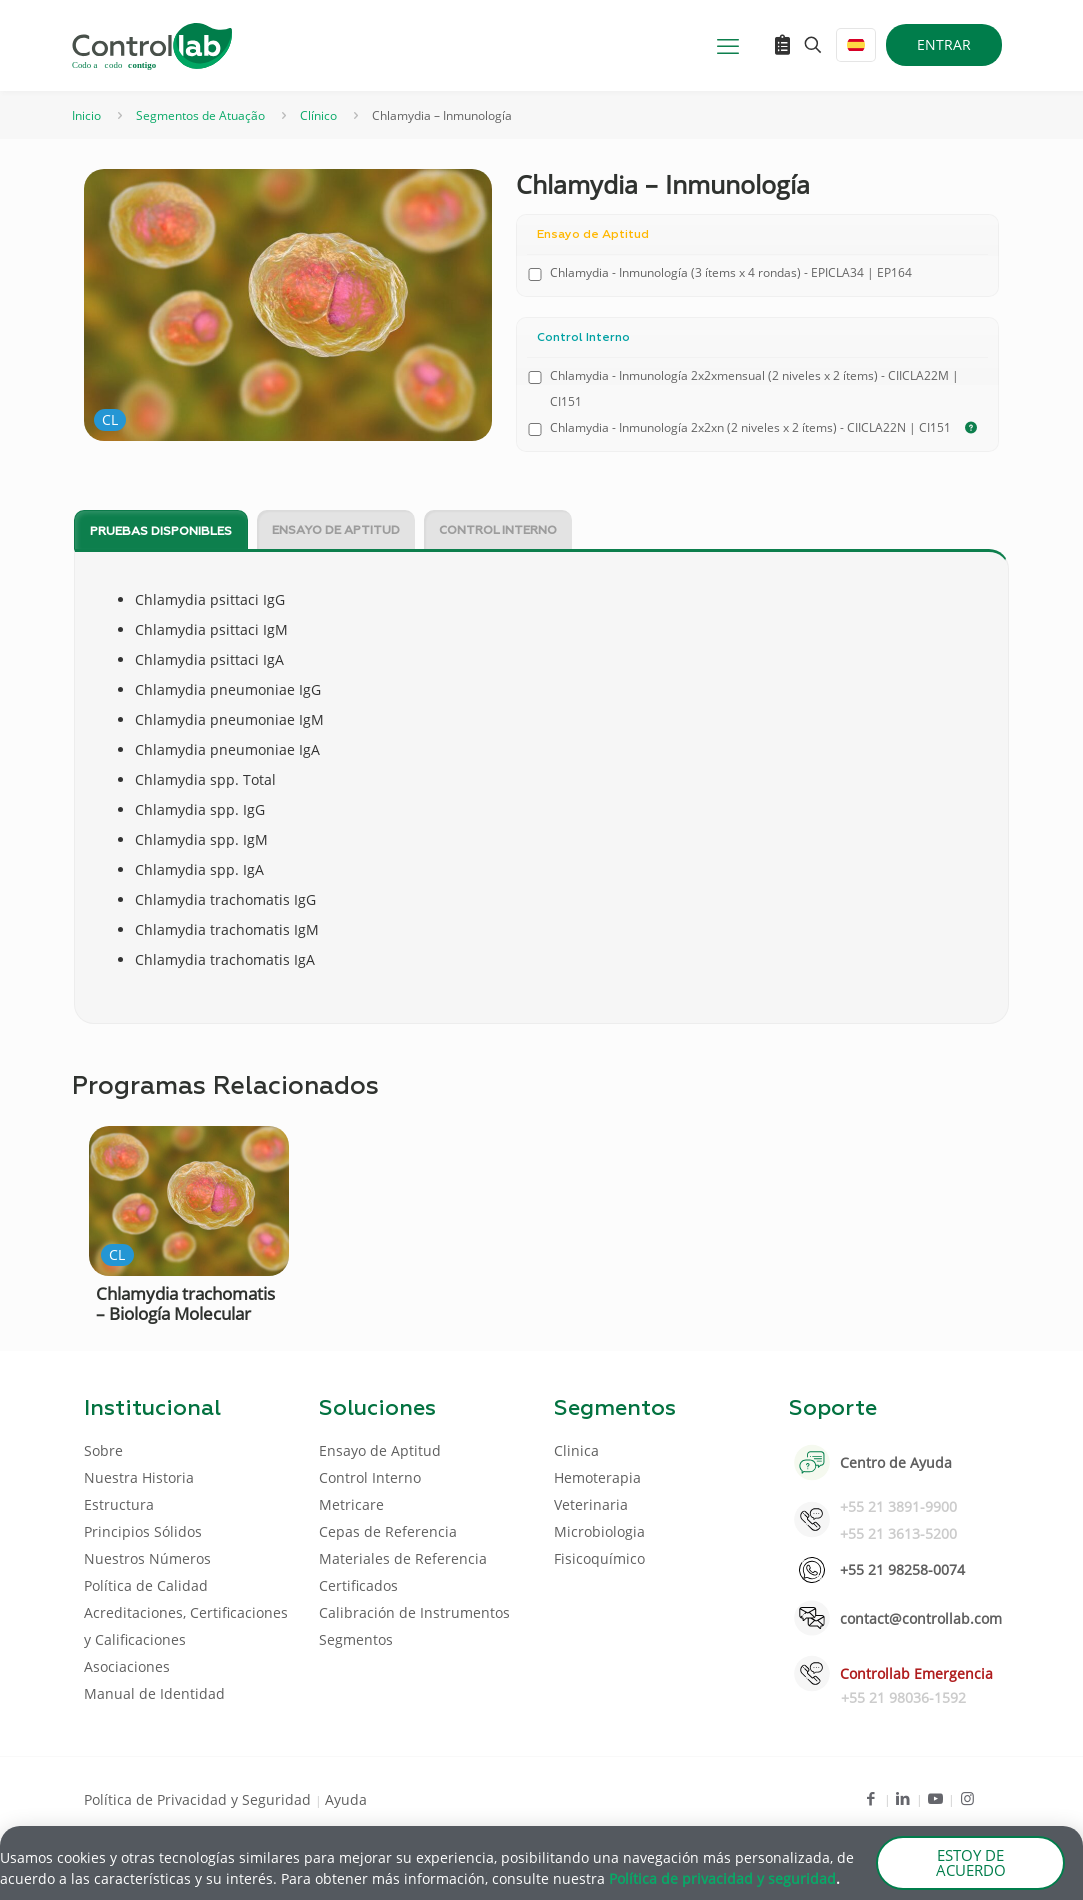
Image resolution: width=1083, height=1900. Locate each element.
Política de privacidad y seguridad (722, 1880)
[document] (541, 950)
